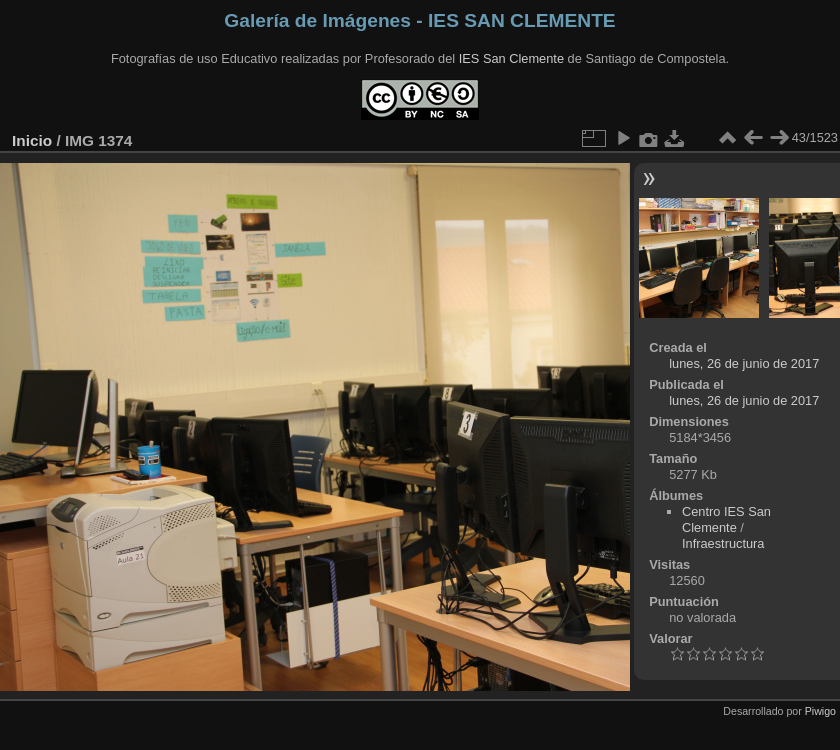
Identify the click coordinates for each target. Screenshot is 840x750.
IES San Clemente (511, 58)
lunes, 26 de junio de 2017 (744, 363)
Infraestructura (723, 543)
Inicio (32, 140)
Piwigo (820, 711)
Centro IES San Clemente (726, 519)
